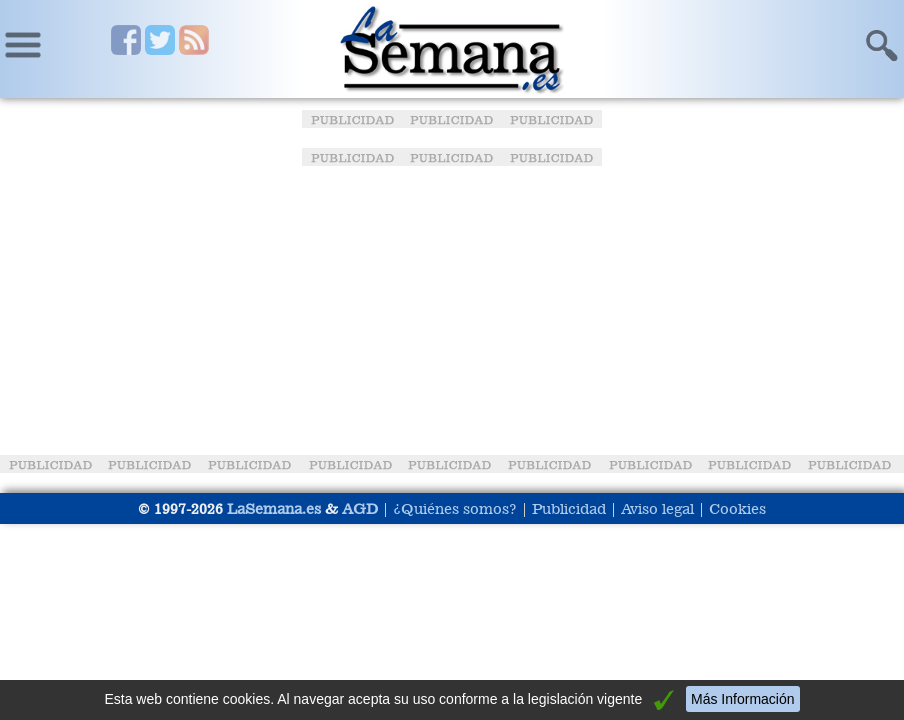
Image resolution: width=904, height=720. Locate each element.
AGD (360, 508)
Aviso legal (657, 508)
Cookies (737, 508)
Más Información (742, 699)
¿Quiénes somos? (455, 508)
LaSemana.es (274, 508)
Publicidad (569, 508)
